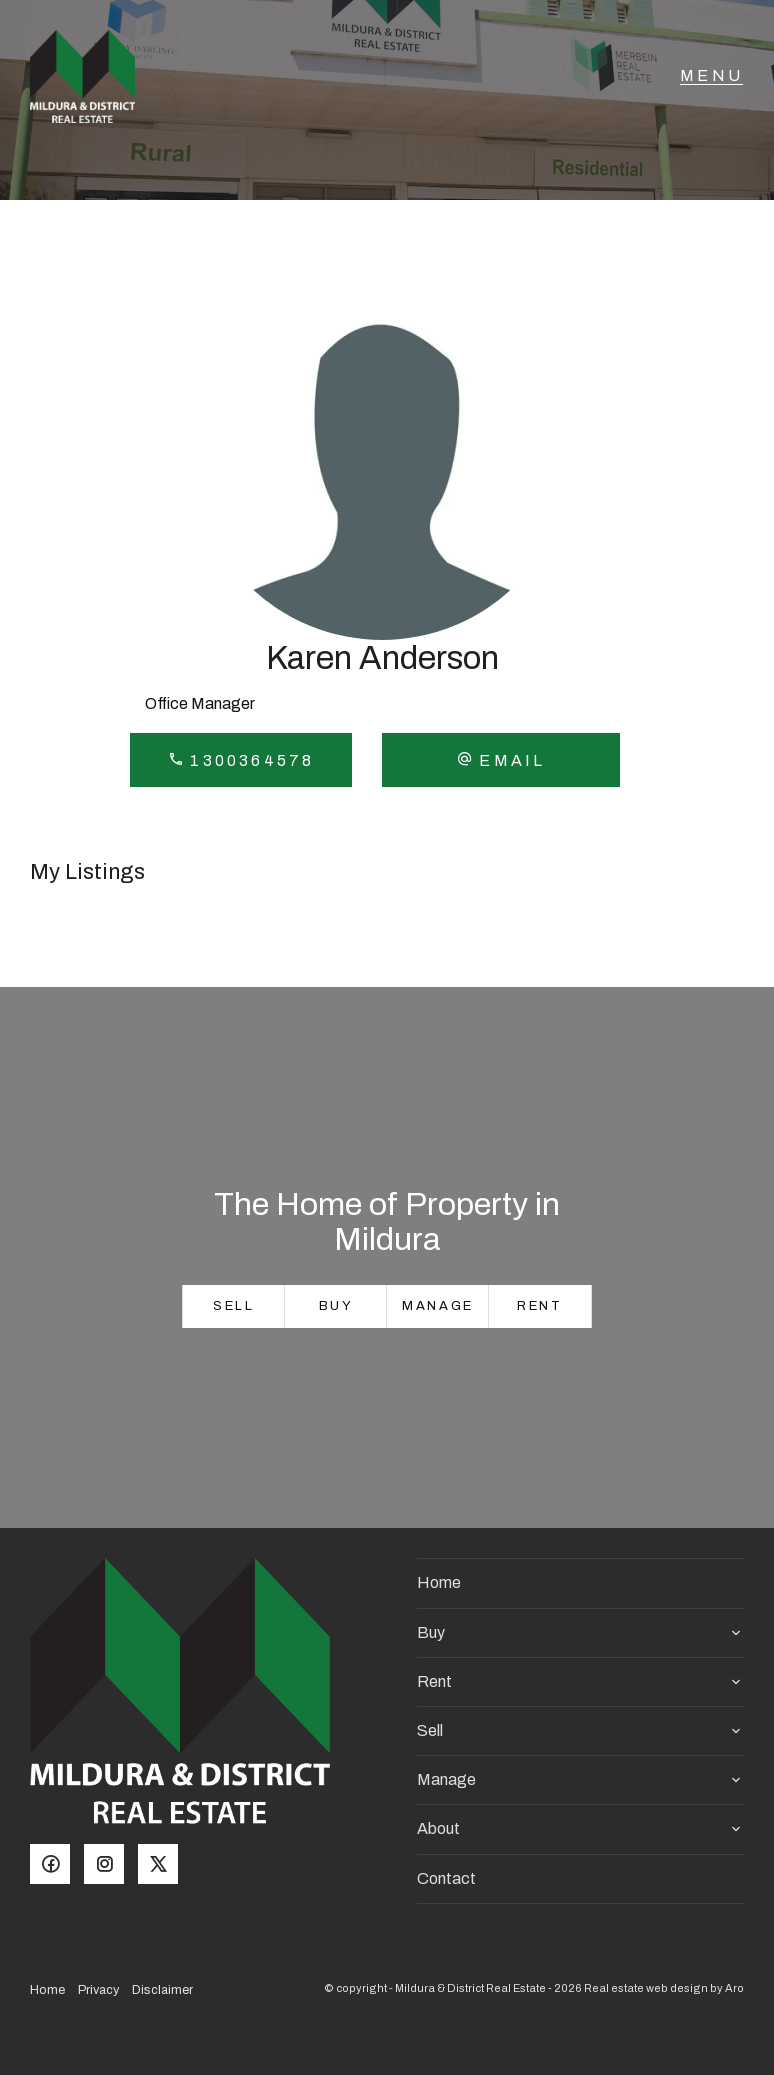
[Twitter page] (163, 1866)
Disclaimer (162, 1990)
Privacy (98, 1990)
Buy (336, 1306)
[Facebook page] (57, 1866)
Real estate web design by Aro (664, 1988)
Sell (233, 1306)
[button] (500, 760)
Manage (438, 1306)
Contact (446, 1878)
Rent (539, 1306)
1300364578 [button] (241, 760)
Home (439, 1582)
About (438, 1828)
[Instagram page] (111, 1866)
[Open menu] (711, 85)
